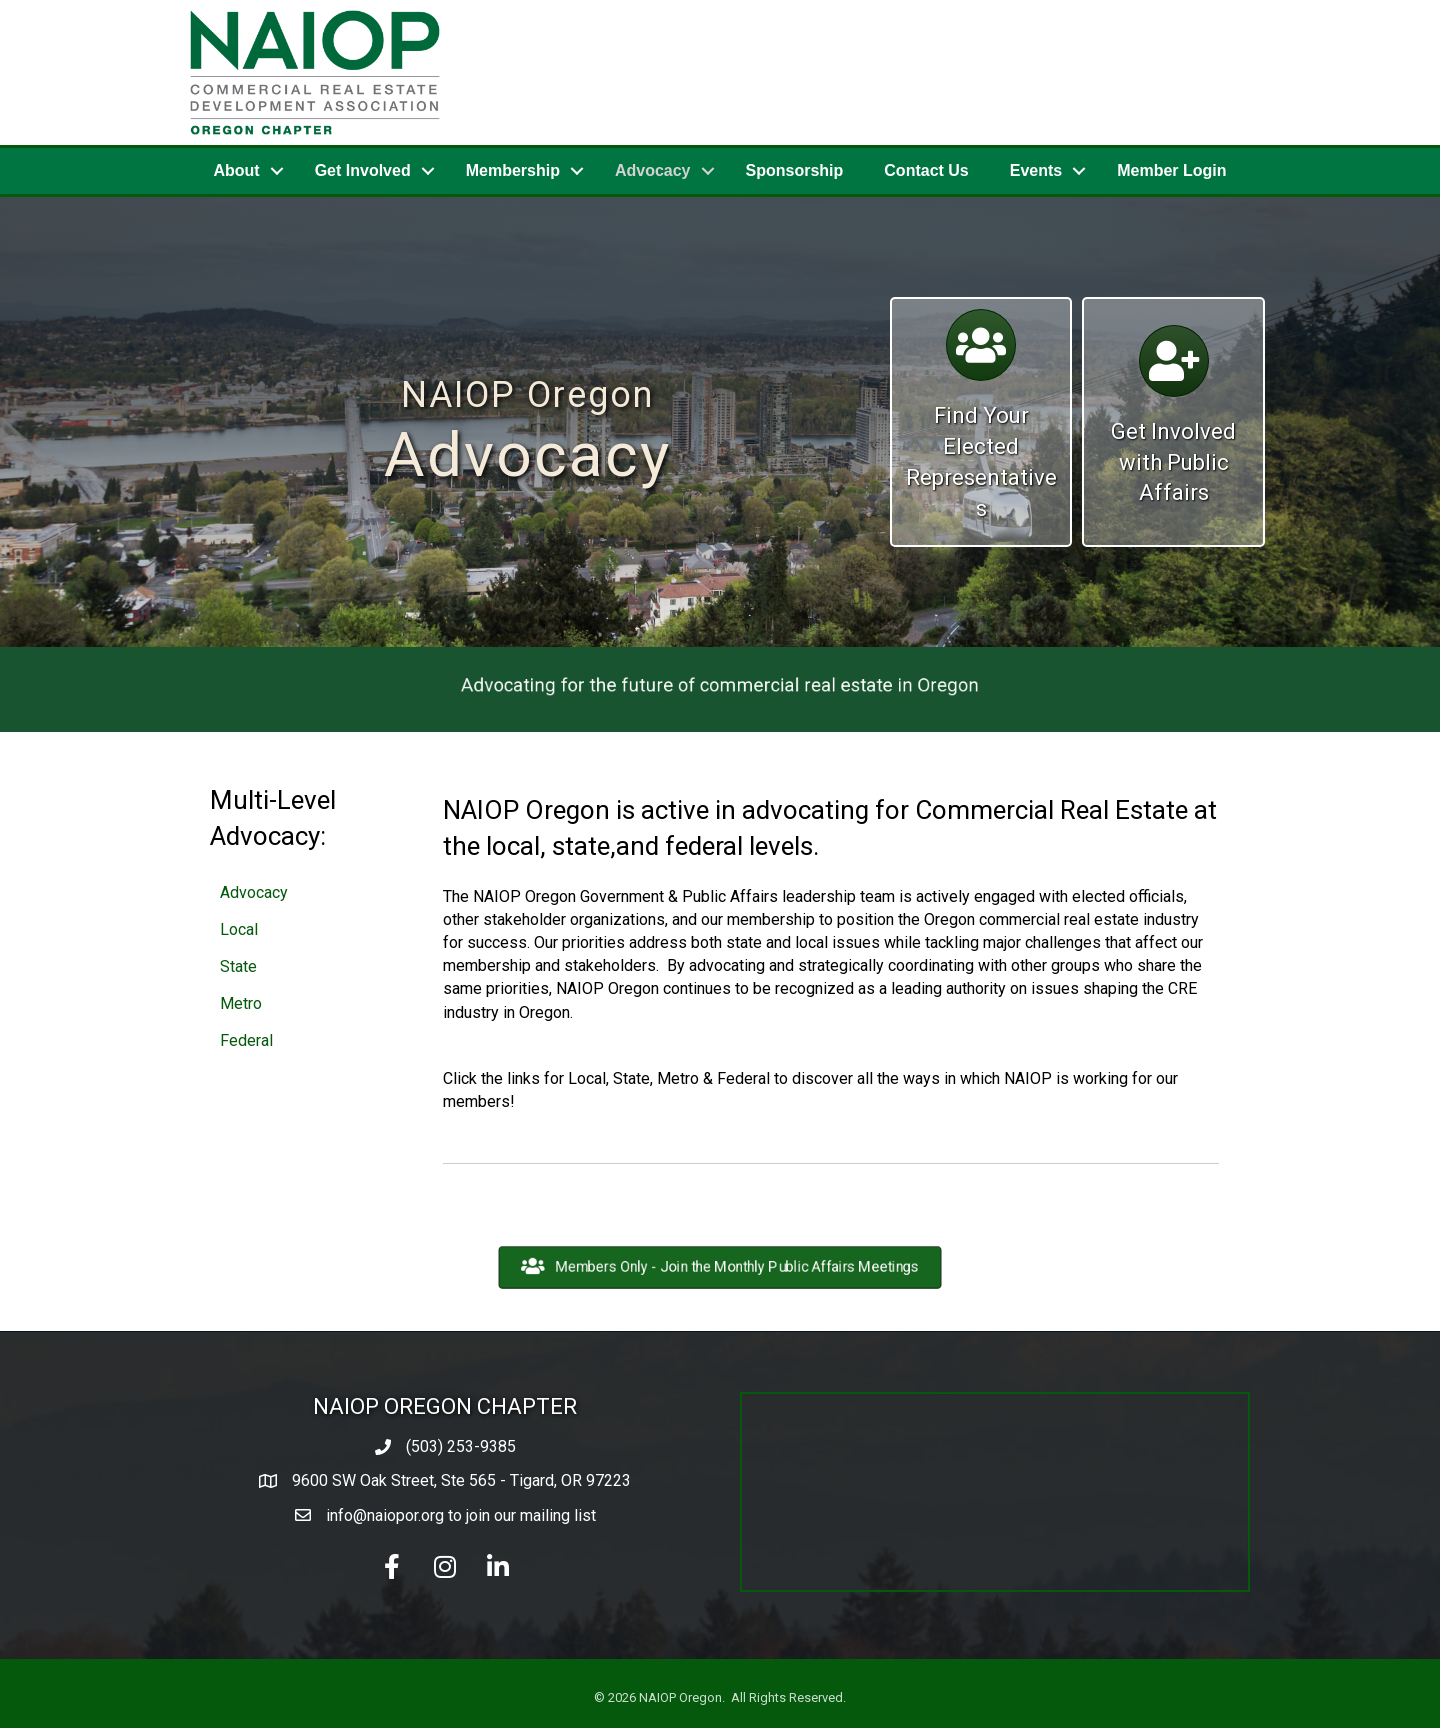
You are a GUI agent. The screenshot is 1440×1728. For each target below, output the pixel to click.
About (236, 170)
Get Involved (363, 170)
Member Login (1171, 170)
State (238, 966)
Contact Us (926, 170)
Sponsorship (795, 170)
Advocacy (653, 170)
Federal (246, 1040)
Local (239, 929)
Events (1036, 170)
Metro (241, 1003)
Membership (513, 170)
